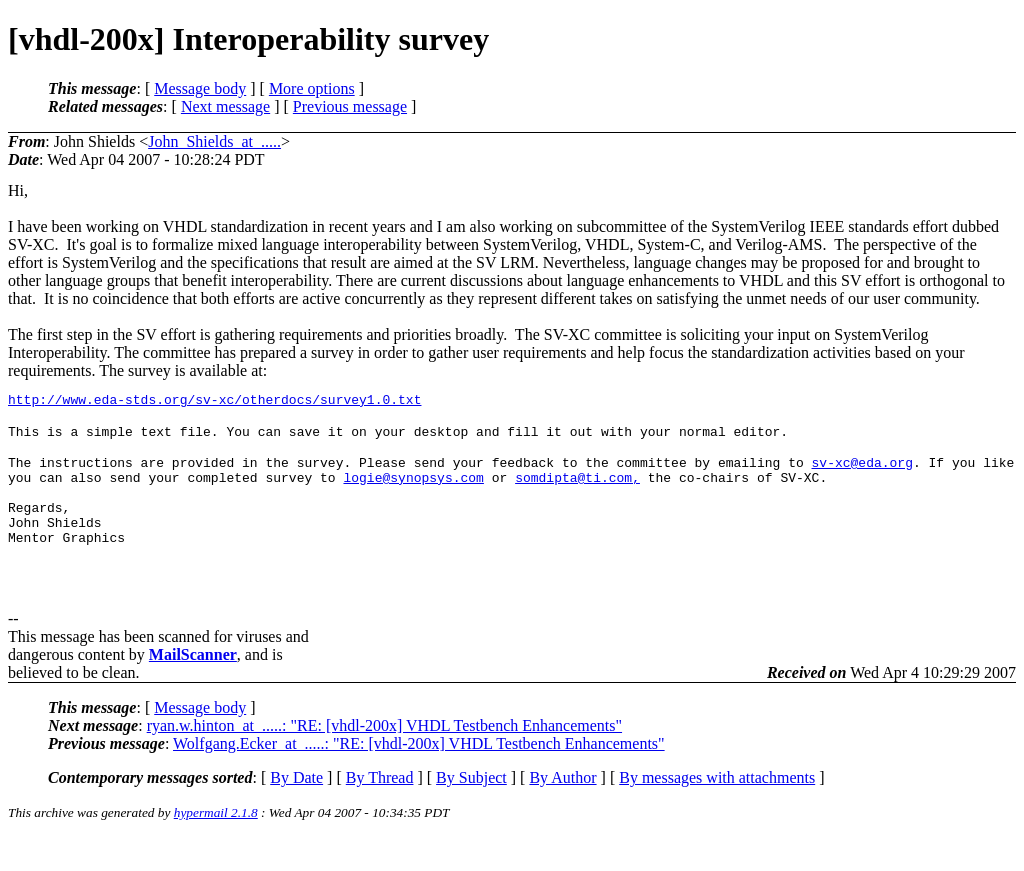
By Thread (380, 811)
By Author (562, 811)
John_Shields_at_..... (214, 141)
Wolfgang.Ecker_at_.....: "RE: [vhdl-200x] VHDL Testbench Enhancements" (419, 777)
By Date (296, 811)
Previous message (350, 106)
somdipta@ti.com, (577, 496)
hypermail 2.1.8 (216, 846)
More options (312, 88)
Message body (200, 88)
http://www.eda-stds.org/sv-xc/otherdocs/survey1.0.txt (214, 402)
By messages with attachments (717, 811)
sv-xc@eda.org (861, 478)
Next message (225, 106)
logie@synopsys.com (413, 496)
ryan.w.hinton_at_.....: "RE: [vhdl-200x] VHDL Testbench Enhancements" (384, 759)
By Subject (471, 811)
